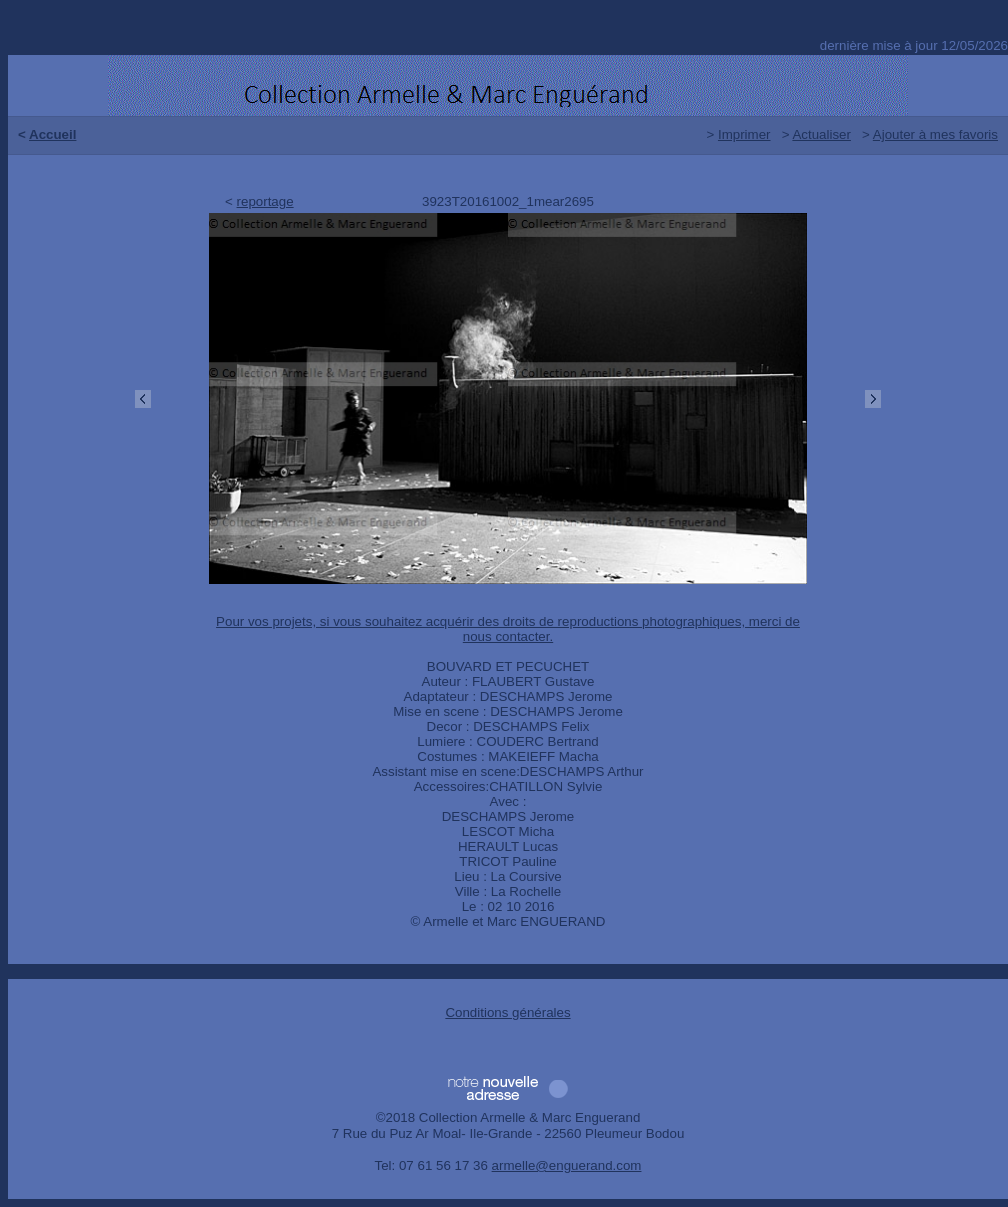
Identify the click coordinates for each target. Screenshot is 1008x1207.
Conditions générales (507, 1012)
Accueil (52, 134)
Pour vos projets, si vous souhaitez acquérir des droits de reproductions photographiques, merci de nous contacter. (508, 629)
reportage (265, 201)
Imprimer (744, 134)
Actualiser (821, 134)
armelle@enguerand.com (567, 1165)
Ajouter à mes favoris (935, 134)
